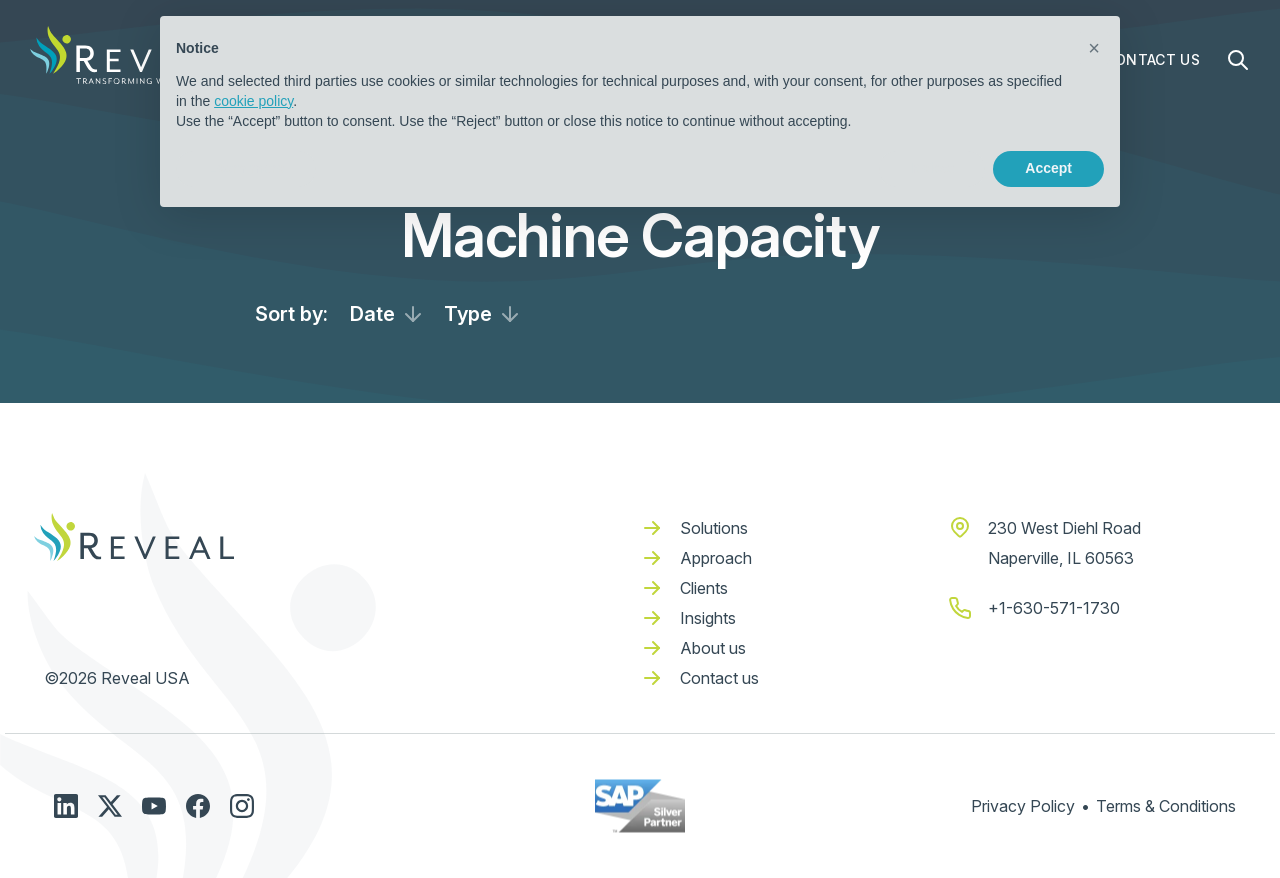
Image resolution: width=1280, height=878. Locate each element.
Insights (708, 618)
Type (468, 314)
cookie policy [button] (253, 101)
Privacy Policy (1023, 806)
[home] (130, 55)
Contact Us (1153, 59)
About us (713, 648)
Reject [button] (932, 168)
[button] (1094, 48)
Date (372, 314)
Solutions (714, 528)
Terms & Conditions (1166, 806)
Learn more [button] (246, 168)
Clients (704, 588)
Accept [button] (1048, 168)
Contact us (719, 678)
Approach (716, 558)
